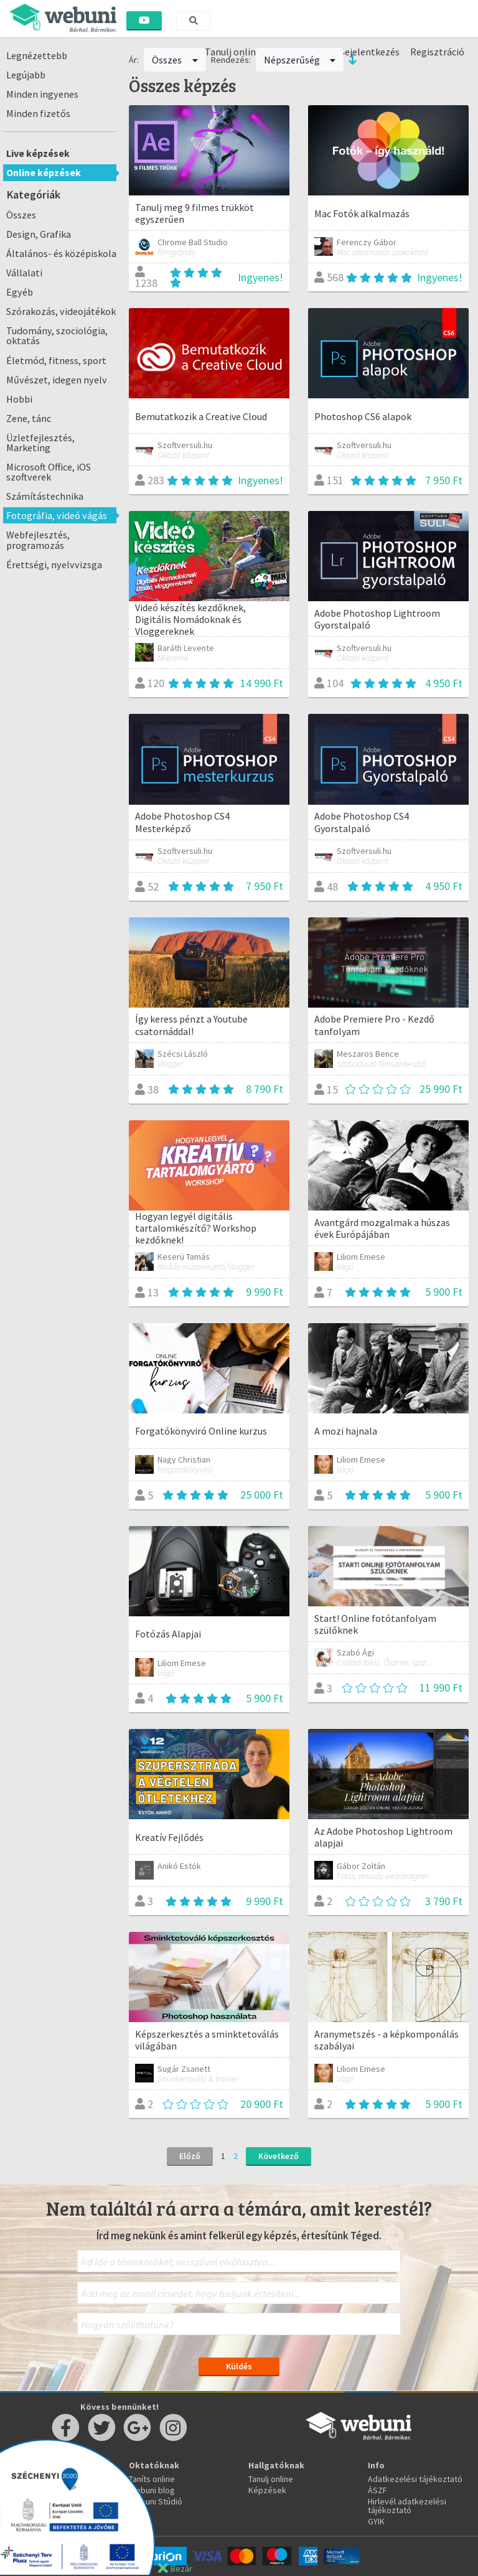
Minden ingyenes (42, 94)
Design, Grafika (38, 234)
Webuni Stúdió (155, 2501)
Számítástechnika (44, 496)
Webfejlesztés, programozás (38, 539)
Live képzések (38, 153)
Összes (21, 214)
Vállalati (24, 272)
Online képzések (43, 172)
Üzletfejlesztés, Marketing (40, 442)
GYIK (376, 2521)
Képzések (267, 2490)
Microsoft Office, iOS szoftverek (48, 472)
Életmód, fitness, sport (56, 360)
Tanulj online (270, 2479)
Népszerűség (300, 60)
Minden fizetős (38, 113)
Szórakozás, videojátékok (61, 311)
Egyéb (19, 292)
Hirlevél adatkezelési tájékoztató (407, 2506)
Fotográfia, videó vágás (56, 515)
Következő (278, 2155)
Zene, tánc (28, 418)
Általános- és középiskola (61, 253)
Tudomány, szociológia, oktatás (57, 335)
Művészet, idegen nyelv (56, 379)
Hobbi (19, 399)
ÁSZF (377, 2490)
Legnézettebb (36, 55)
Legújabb (25, 74)
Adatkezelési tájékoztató (415, 2479)
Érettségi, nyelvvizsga (54, 564)
